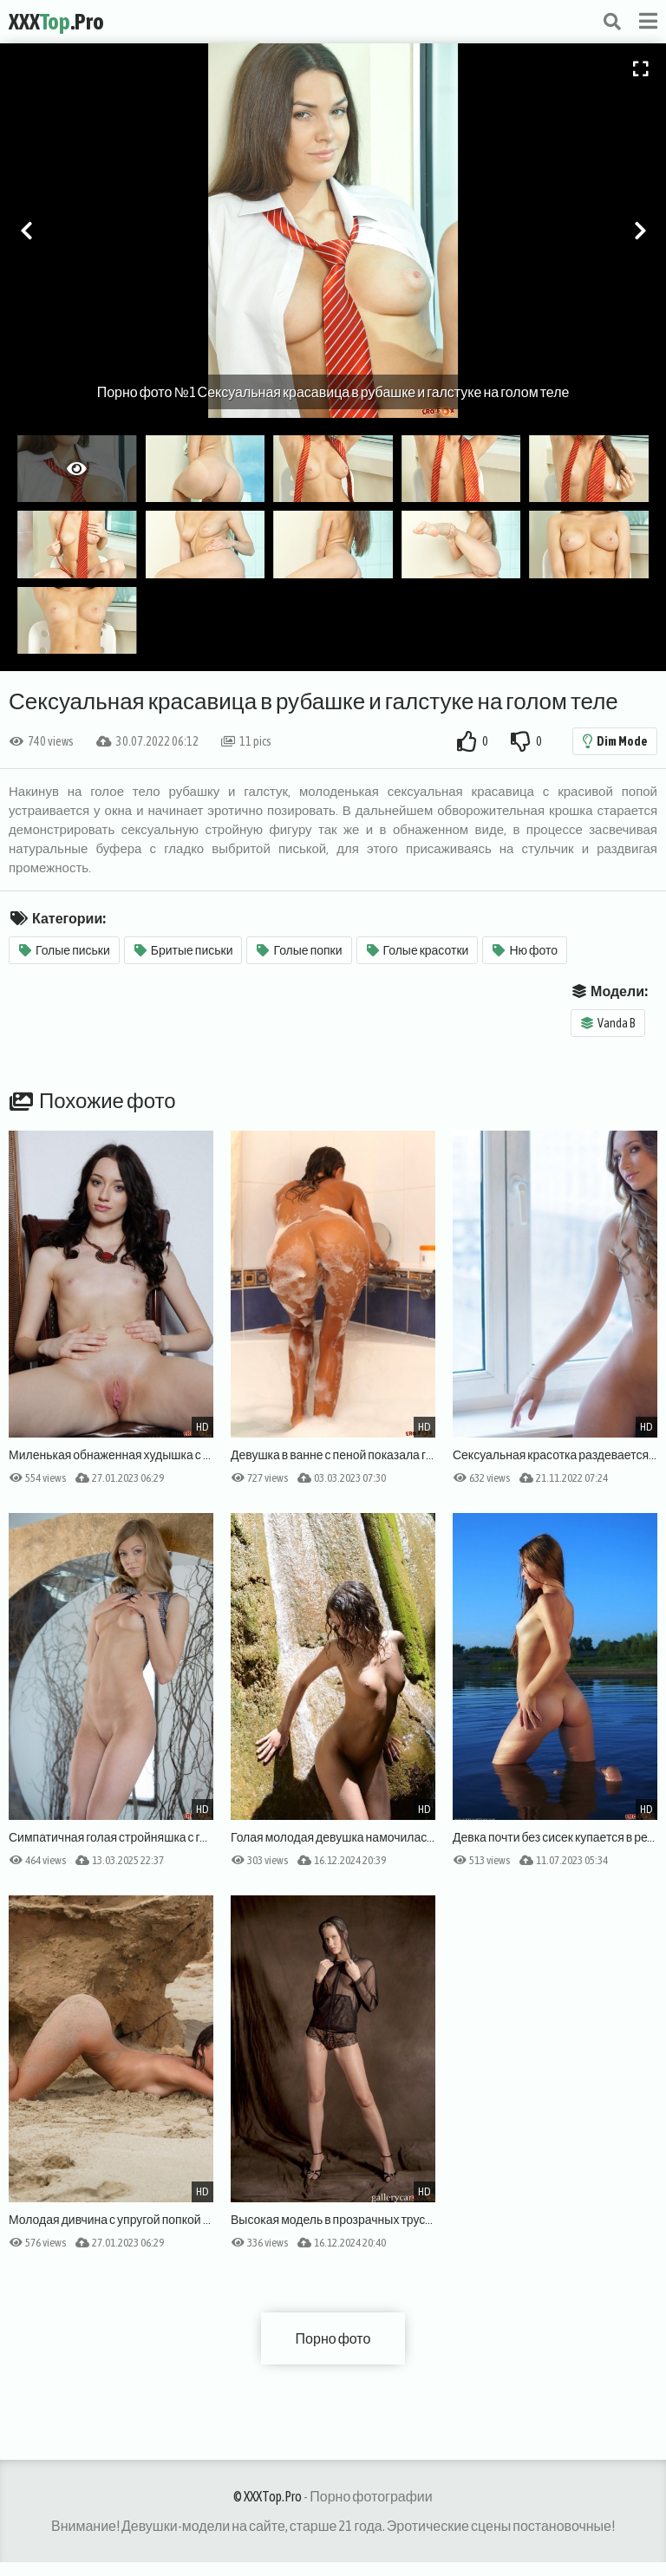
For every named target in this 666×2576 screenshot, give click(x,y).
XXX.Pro (56, 22)
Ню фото (525, 950)
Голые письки (64, 950)
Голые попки (299, 950)
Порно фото (333, 2338)
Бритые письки (183, 950)
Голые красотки (418, 950)
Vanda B (608, 1023)
